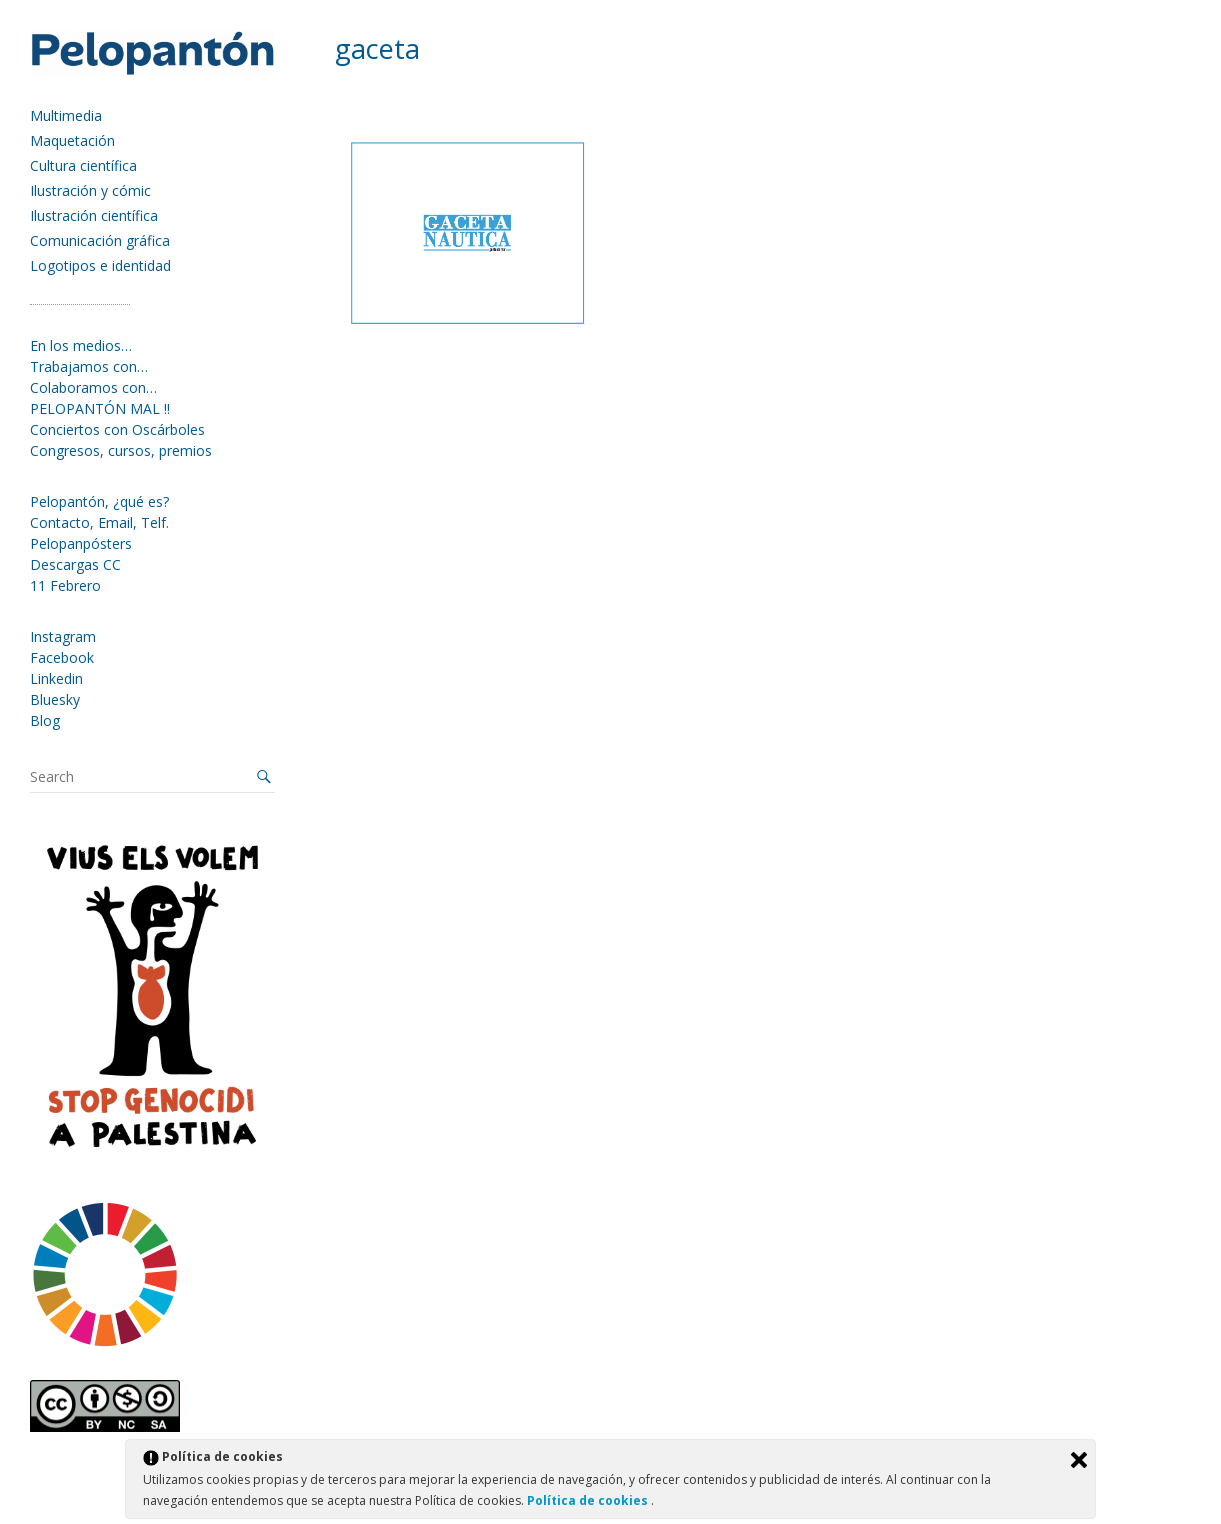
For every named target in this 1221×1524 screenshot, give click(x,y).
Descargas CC (75, 564)
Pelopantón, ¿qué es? (99, 501)
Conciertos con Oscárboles (117, 429)
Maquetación (72, 140)
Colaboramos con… (93, 387)
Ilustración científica (94, 215)
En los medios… (81, 345)
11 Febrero (65, 585)
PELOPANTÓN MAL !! (100, 408)
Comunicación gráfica (100, 240)
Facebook (62, 657)
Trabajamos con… (89, 366)
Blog (45, 720)
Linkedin (56, 678)
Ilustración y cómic (90, 190)
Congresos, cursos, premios (121, 450)
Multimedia (66, 115)
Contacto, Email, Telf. (99, 522)
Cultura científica (83, 165)
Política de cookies (589, 1500)
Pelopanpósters (81, 543)
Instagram (63, 636)
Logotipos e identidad (100, 265)
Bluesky (55, 699)
